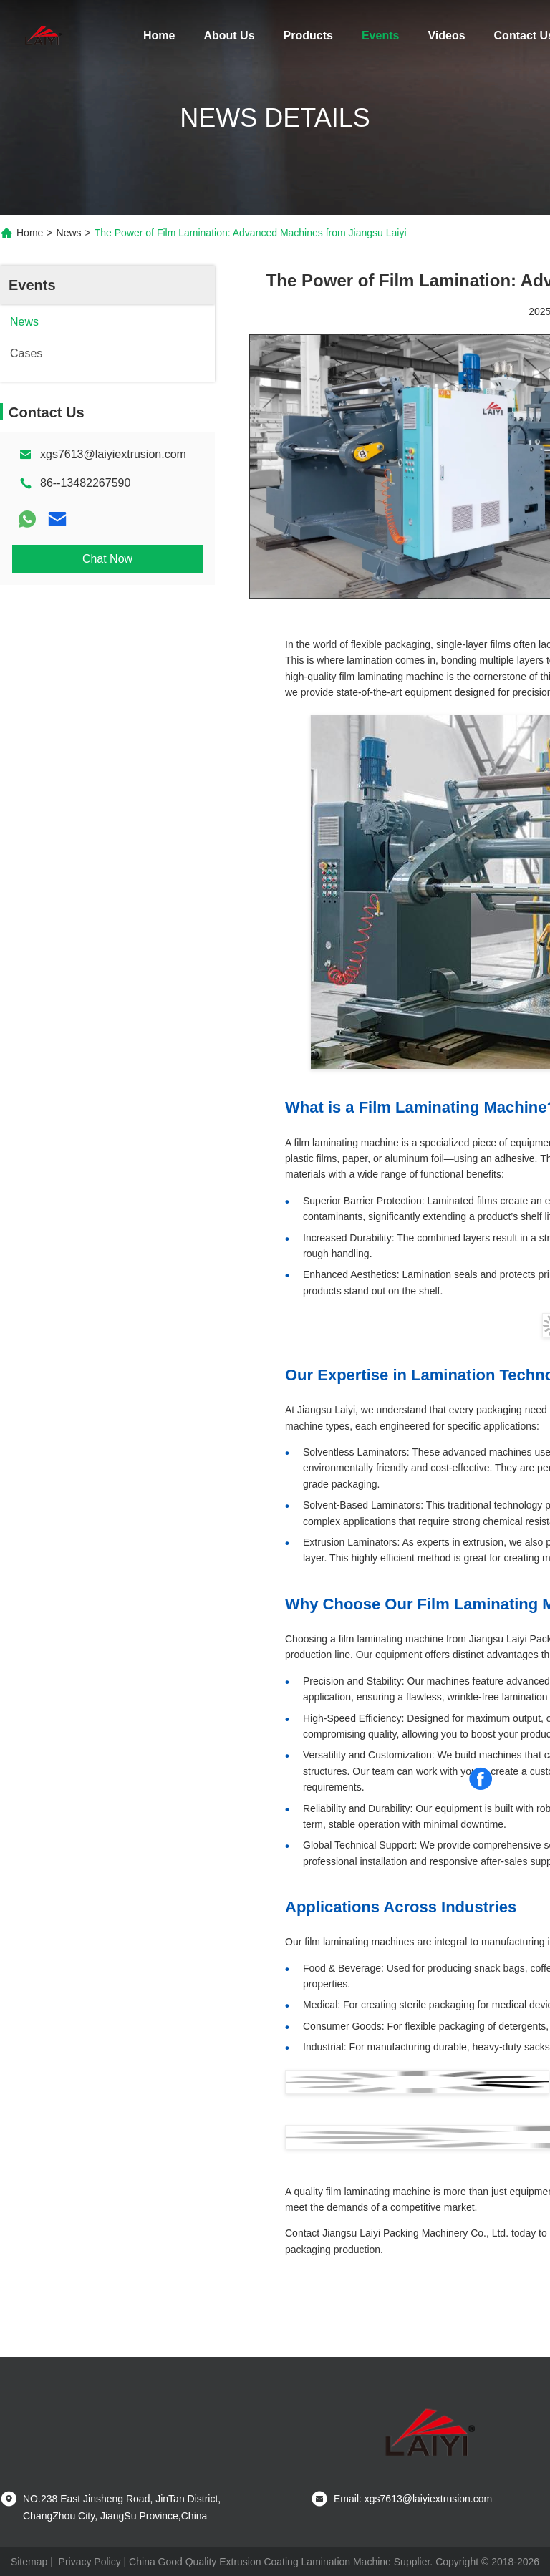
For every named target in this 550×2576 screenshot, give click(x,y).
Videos (446, 35)
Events (380, 35)
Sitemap (29, 2561)
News (69, 232)
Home (159, 35)
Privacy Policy (90, 2561)
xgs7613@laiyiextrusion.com (113, 454)
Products (308, 35)
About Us (228, 35)
